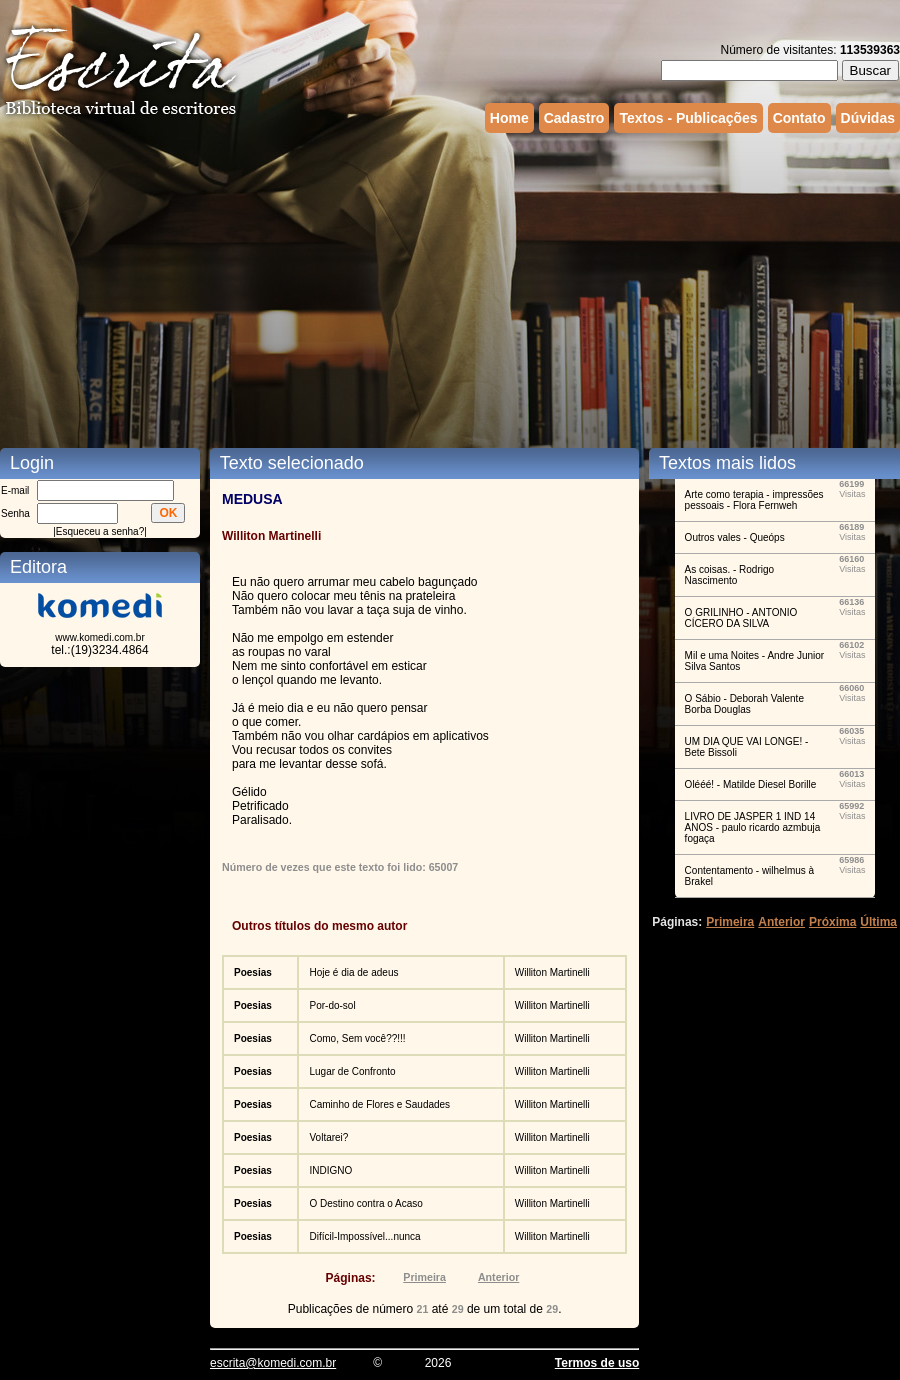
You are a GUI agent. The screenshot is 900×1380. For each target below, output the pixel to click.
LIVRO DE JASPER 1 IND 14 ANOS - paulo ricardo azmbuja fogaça (753, 827)
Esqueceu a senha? (100, 531)
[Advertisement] (251, 288)
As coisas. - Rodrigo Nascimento (729, 575)
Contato (799, 118)
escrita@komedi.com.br (273, 1363)
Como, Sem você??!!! (357, 1038)
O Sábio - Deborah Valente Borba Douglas (744, 704)
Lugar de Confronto (352, 1071)
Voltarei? (328, 1137)
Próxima (832, 922)
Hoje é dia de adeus (353, 972)
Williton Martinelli (552, 972)
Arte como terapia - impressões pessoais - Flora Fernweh (754, 500)
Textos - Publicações (688, 118)
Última (878, 922)
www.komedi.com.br (99, 637)
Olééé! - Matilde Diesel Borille (751, 784)
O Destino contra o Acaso (365, 1203)
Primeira (424, 1277)
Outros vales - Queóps (735, 537)
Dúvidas (868, 118)
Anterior (498, 1277)
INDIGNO (330, 1170)
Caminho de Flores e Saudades (379, 1104)
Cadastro (574, 118)
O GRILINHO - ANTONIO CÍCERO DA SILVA (741, 618)
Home (509, 118)
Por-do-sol (332, 1005)
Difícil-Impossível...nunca (364, 1236)
